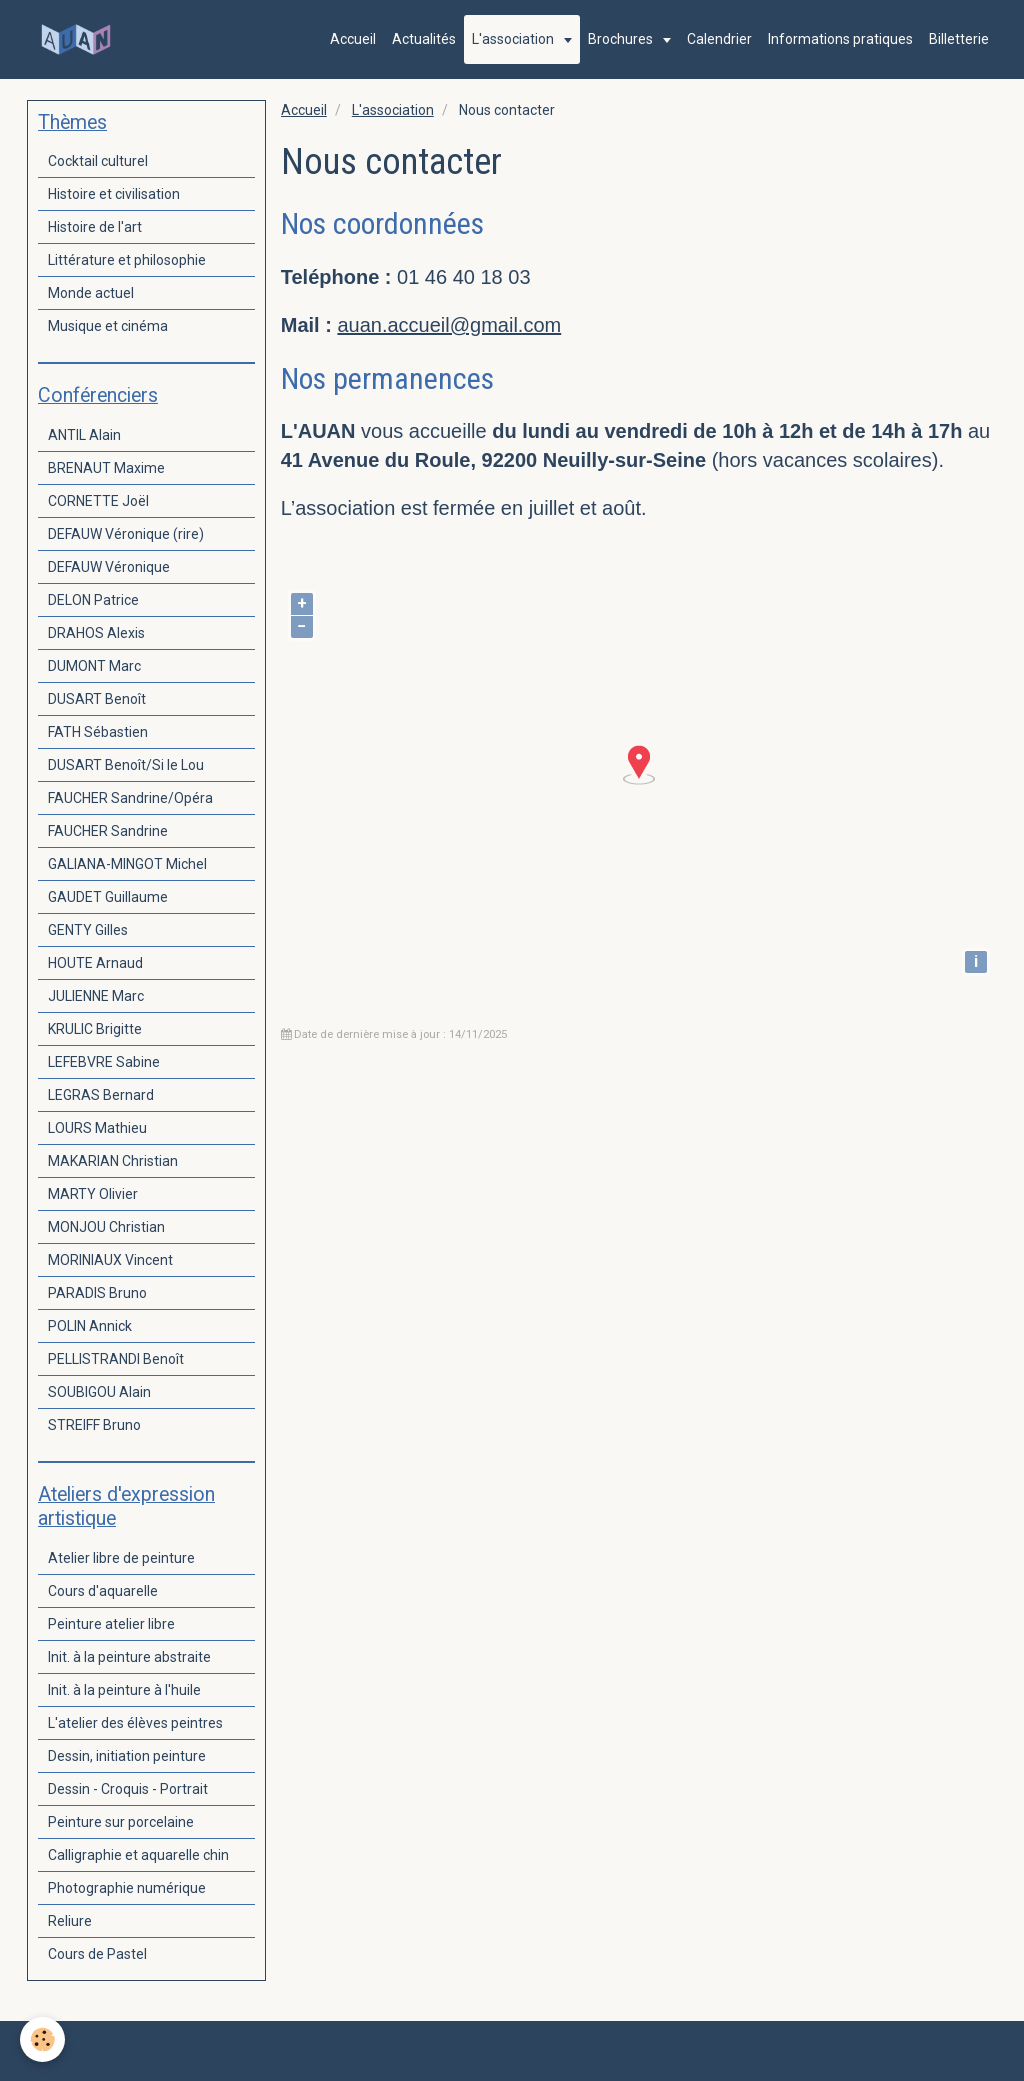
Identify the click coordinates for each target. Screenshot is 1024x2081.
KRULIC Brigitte (95, 1029)
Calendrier (719, 39)
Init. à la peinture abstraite (129, 1657)
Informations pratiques (840, 39)
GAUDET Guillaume (108, 897)
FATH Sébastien (98, 732)
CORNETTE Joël (98, 501)
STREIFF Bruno (94, 1425)
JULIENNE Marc (96, 996)
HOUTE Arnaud (95, 963)
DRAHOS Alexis (96, 633)
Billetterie (959, 39)
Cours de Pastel (97, 1954)
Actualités (424, 39)
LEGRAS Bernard (101, 1095)
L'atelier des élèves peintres (135, 1723)
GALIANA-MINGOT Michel (127, 864)
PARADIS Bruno (97, 1293)
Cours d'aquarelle (103, 1591)
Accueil (353, 39)
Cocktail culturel (98, 161)
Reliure (70, 1921)
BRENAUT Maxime (106, 468)
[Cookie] (42, 2039)
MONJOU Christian (106, 1227)
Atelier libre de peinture (121, 1558)
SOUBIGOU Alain (99, 1392)
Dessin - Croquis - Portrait (128, 1789)
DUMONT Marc (94, 666)
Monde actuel (91, 293)
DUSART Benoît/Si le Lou (126, 765)
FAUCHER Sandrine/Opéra (130, 798)
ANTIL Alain (84, 435)
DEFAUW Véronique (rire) (126, 534)
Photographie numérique (127, 1888)
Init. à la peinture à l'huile (124, 1690)
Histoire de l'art (95, 227)
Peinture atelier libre (111, 1624)
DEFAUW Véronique (109, 567)
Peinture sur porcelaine (121, 1822)
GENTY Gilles (88, 930)
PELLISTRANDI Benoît (116, 1359)
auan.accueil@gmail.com (449, 325)
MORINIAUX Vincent (110, 1260)
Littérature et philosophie (127, 260)
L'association (514, 39)
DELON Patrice (93, 600)
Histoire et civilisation (114, 194)
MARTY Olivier (93, 1194)
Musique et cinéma (108, 326)
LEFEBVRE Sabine (104, 1062)
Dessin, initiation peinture (127, 1756)
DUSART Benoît (97, 699)
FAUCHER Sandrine (108, 831)
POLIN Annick (90, 1326)
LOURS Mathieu (97, 1128)
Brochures (622, 39)
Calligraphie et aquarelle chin (138, 1855)
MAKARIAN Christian (113, 1161)
